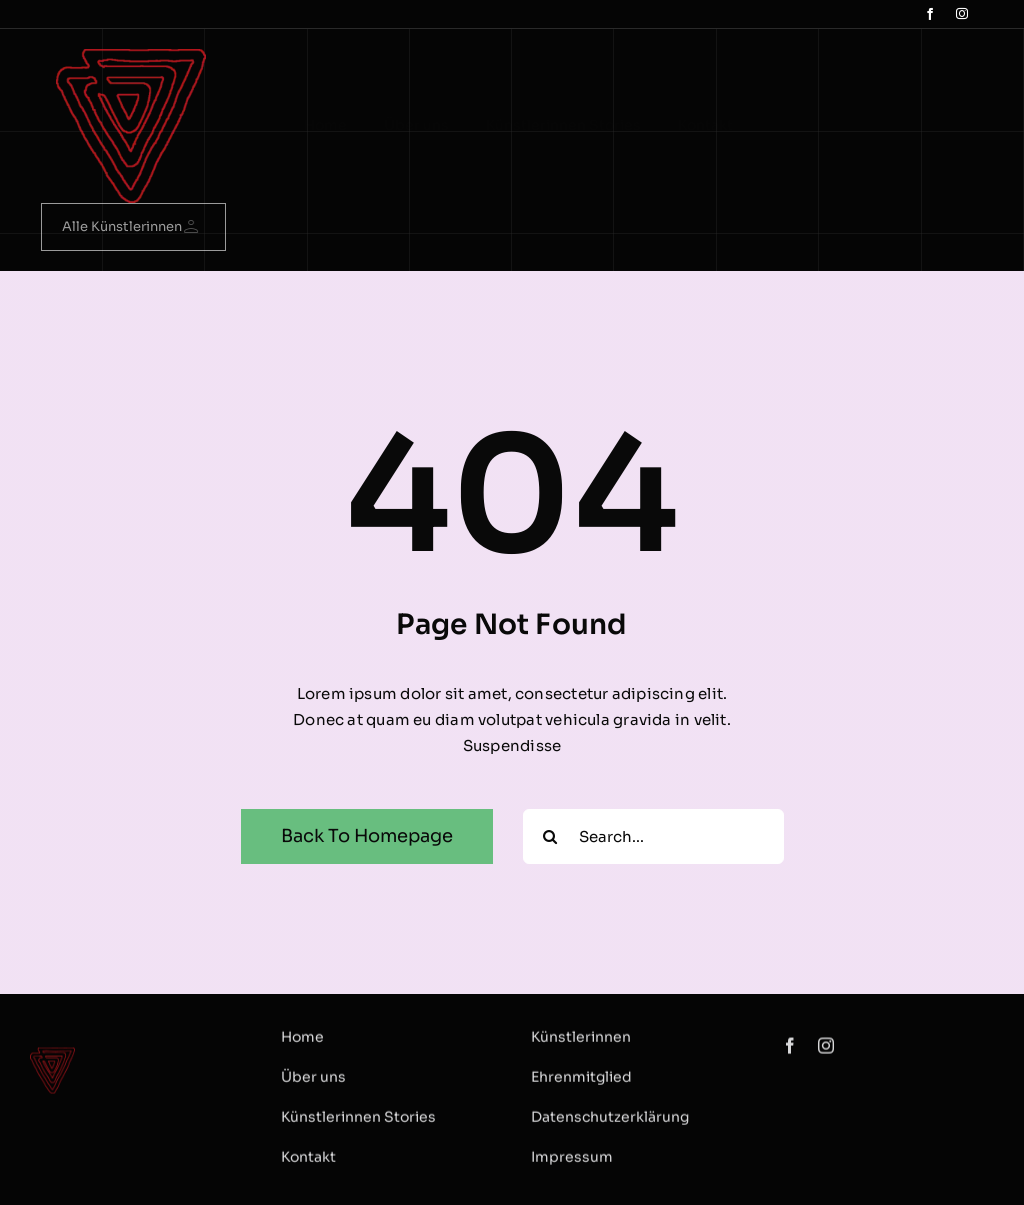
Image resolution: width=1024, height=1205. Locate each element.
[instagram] (962, 14)
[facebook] (930, 14)
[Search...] (653, 836)
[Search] (550, 836)
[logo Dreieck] (131, 56)
